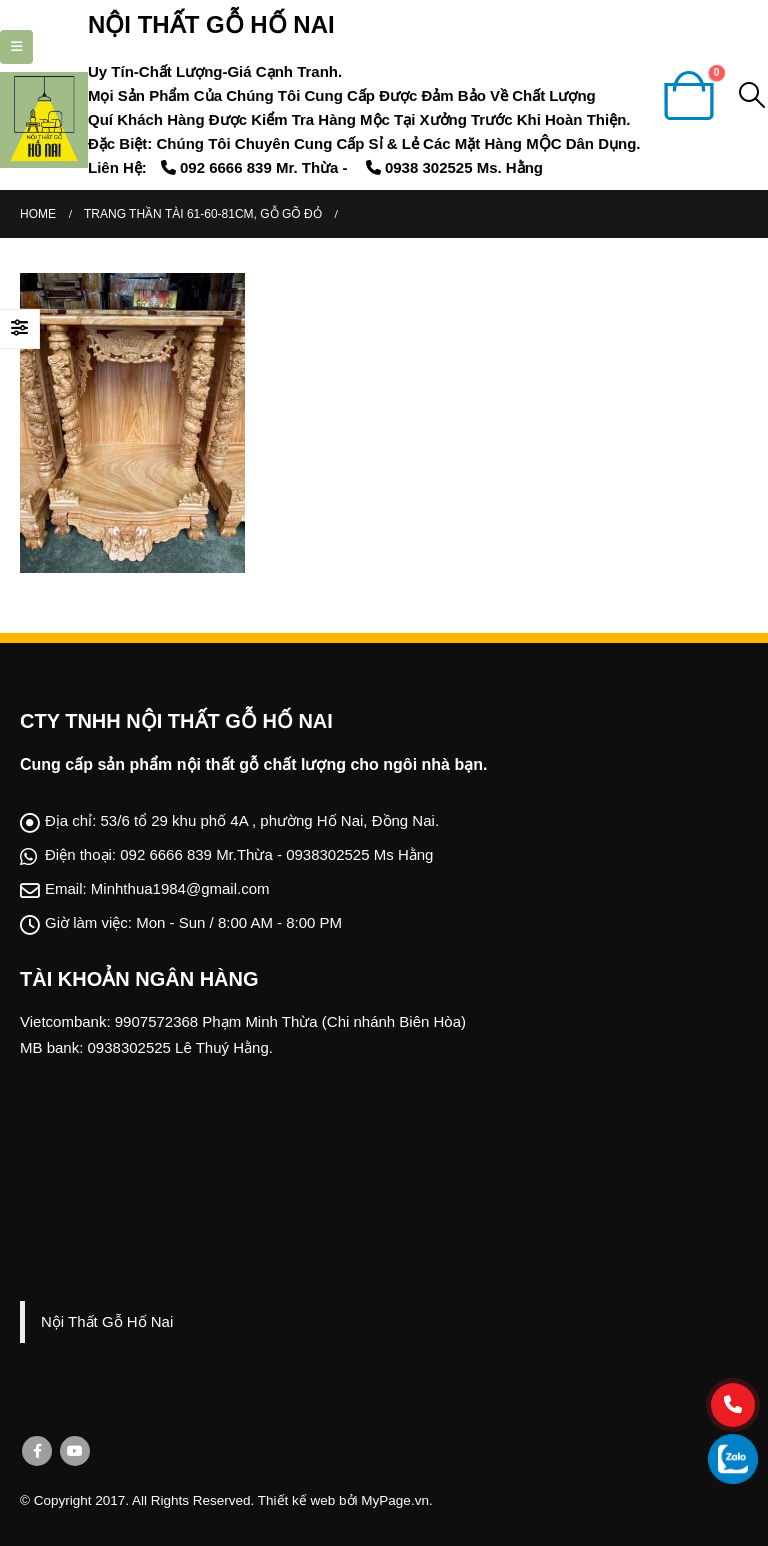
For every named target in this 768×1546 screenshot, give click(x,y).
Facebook (37, 1451)
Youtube (75, 1451)
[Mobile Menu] (16, 47)
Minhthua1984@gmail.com (180, 888)
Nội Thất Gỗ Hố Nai (107, 1321)
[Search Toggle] (752, 95)
